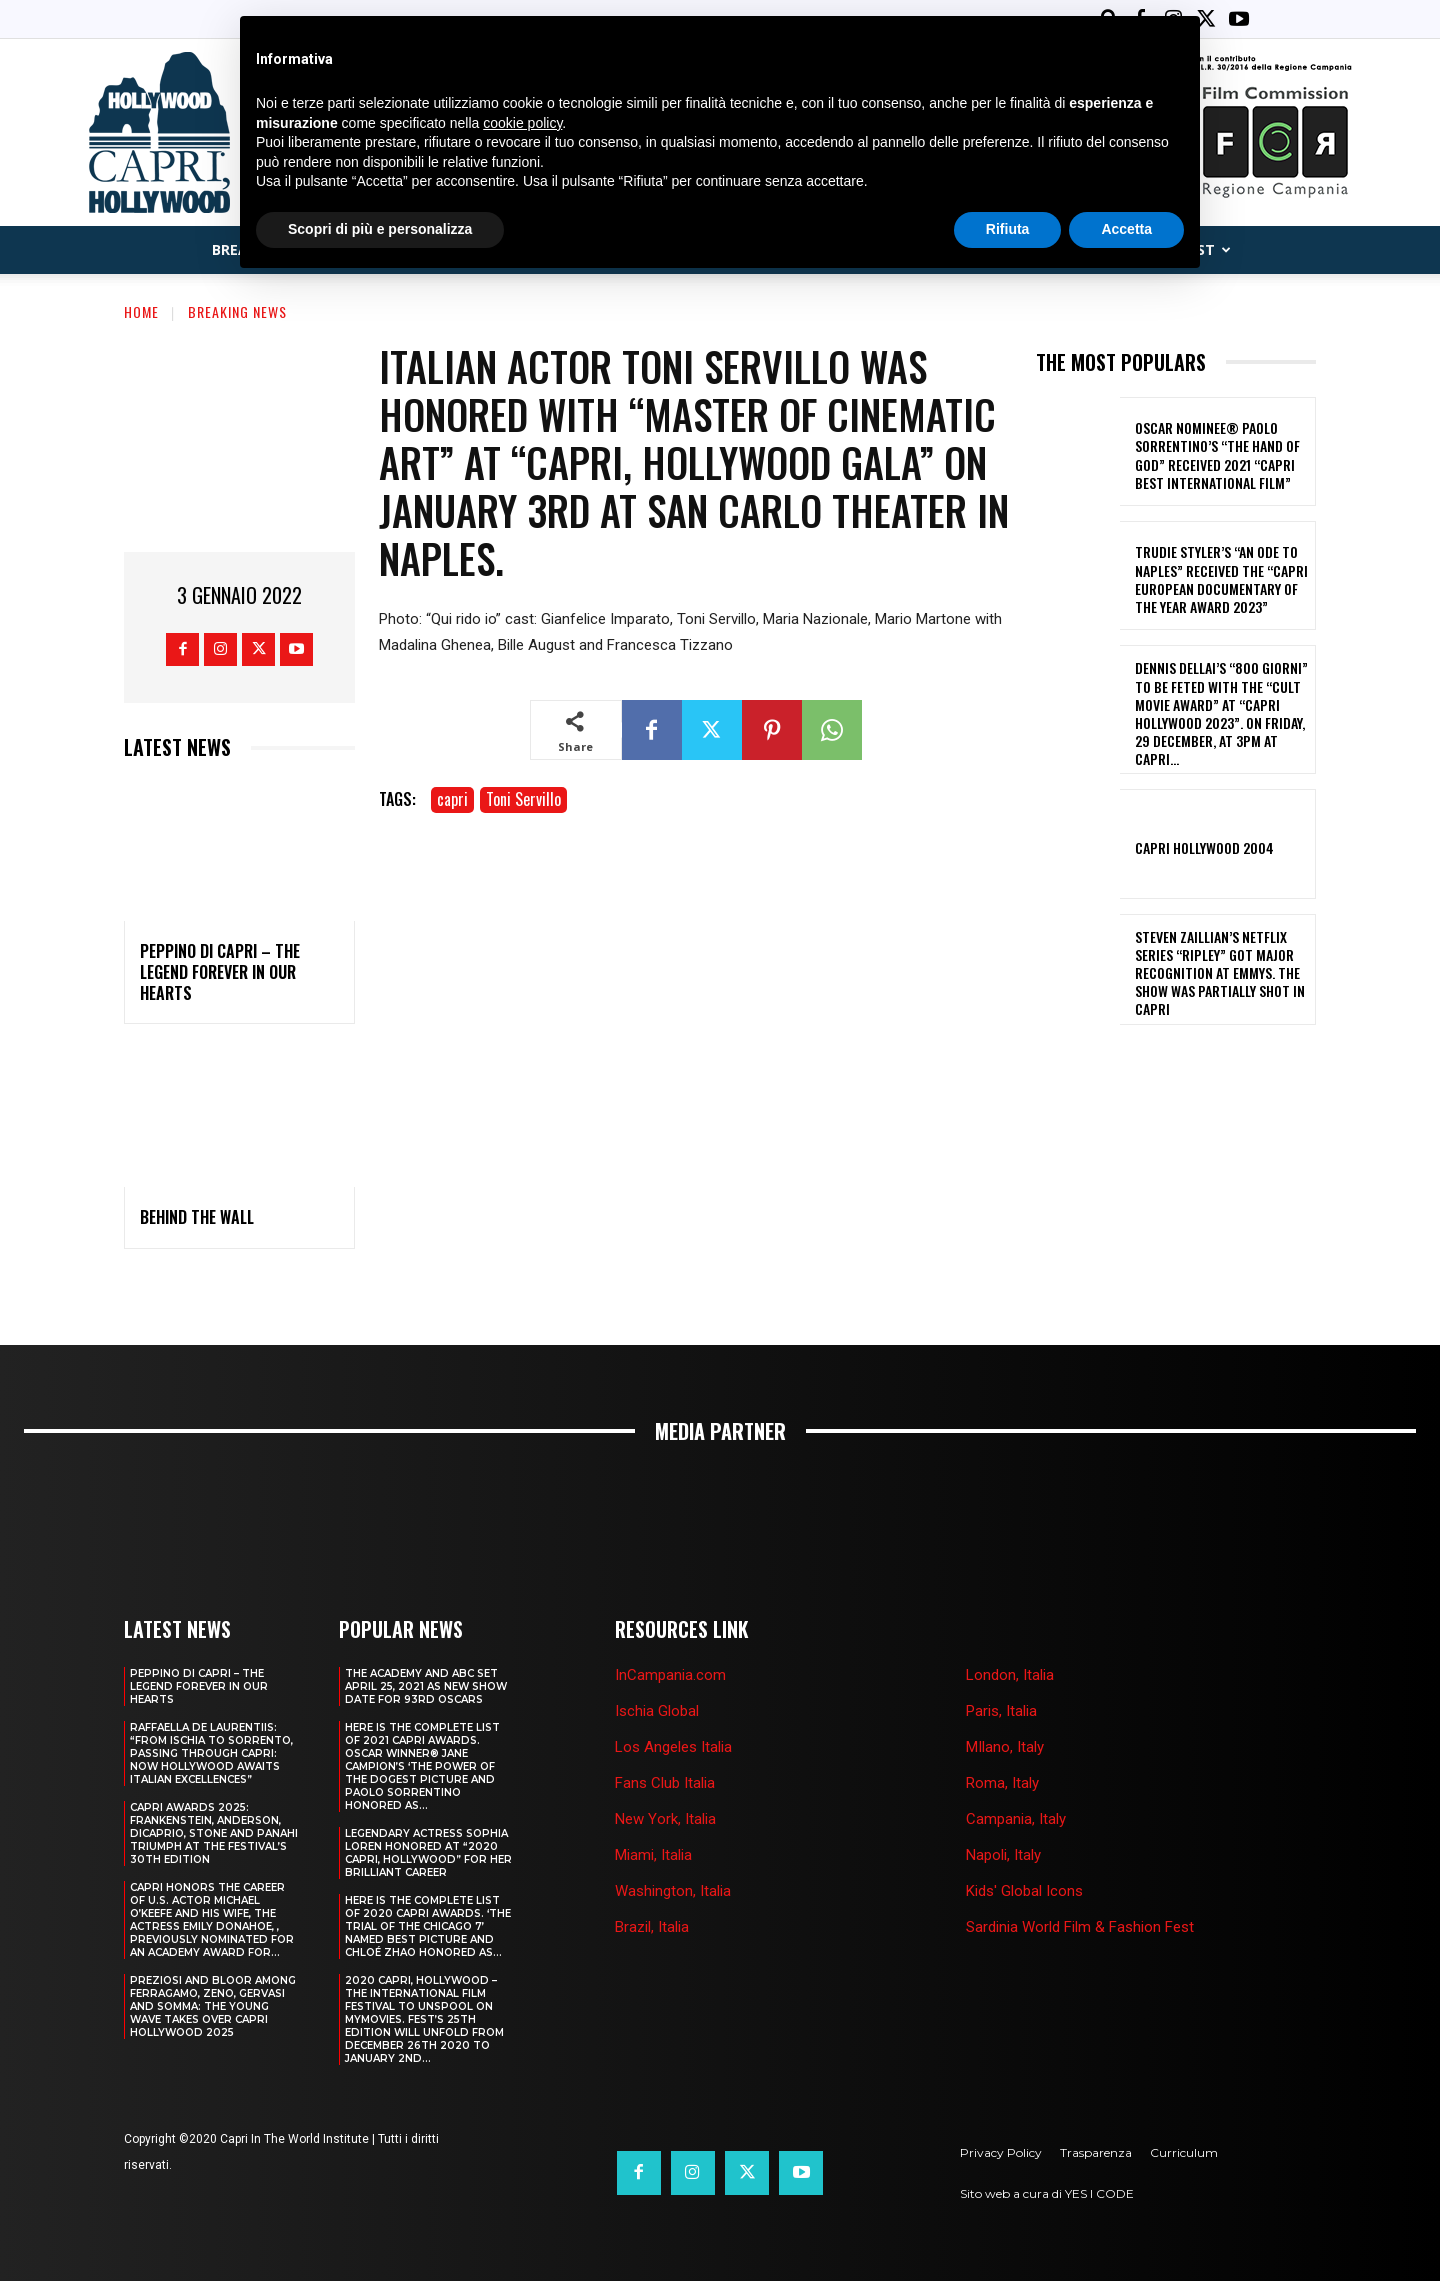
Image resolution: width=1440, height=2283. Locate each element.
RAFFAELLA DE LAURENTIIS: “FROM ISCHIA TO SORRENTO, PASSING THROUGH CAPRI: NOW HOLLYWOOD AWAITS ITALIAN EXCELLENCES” (211, 1755)
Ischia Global (657, 1713)
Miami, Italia (653, 1857)
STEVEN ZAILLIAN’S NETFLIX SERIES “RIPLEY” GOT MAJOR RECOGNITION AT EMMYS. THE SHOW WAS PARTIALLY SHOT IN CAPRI (1220, 975)
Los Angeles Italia (673, 1749)
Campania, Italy (1016, 1821)
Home (141, 313)
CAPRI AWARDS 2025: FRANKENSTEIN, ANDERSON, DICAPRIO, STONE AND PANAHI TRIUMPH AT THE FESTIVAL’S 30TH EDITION (214, 1835)
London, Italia (1010, 1677)
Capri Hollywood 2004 (1204, 849)
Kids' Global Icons (1024, 1893)
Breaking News (237, 313)
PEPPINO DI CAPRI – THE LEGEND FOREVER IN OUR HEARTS (220, 974)
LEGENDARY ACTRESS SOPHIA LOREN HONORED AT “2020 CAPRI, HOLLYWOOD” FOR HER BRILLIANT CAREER (428, 1855)
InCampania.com (670, 1677)
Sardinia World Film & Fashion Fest (1080, 1929)
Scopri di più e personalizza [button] (380, 229)
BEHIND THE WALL (197, 1219)
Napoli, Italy (1003, 1857)
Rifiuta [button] (1008, 229)
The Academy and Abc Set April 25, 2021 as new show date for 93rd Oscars (426, 1688)
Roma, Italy (1002, 1785)
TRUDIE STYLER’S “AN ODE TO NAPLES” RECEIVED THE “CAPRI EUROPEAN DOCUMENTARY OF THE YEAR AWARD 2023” (1221, 581)
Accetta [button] (1126, 229)
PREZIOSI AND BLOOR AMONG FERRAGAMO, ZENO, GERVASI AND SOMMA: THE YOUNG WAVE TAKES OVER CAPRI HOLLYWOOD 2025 (213, 2008)
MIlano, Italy (1005, 1749)
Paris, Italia (1001, 1713)
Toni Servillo (523, 801)
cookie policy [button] (522, 123)
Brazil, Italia (652, 1929)
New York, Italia (665, 1821)
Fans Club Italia (665, 1785)
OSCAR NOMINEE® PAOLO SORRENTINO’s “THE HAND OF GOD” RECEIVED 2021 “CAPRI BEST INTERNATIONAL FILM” (1217, 457)
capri (452, 801)
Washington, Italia (673, 1893)
